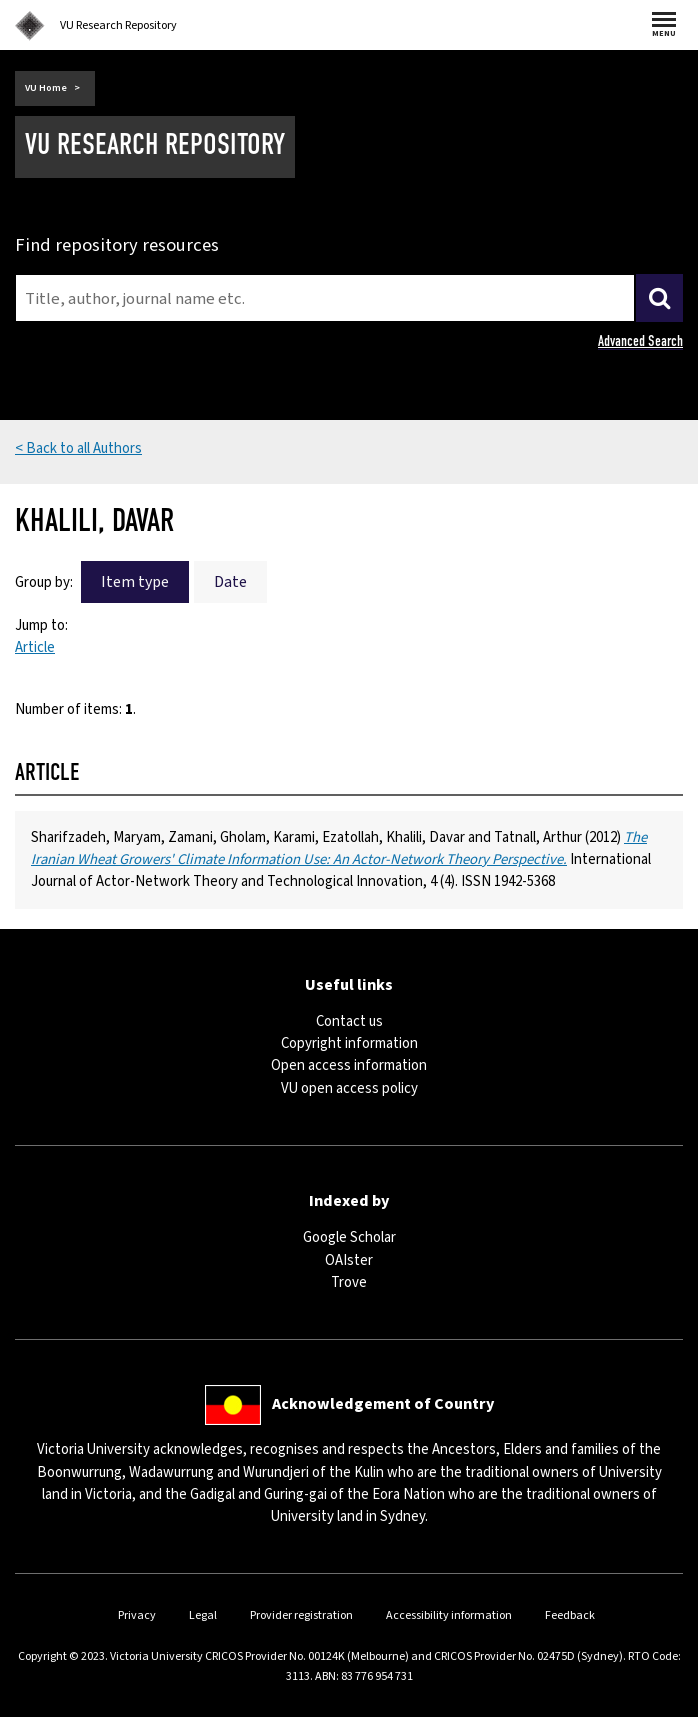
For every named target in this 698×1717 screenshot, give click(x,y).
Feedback (570, 1615)
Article (35, 647)
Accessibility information (449, 1615)
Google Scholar (349, 1237)
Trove (349, 1282)
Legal (203, 1615)
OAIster (349, 1260)
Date (230, 582)
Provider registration (301, 1615)
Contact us (349, 1021)
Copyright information (349, 1043)
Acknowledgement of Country (383, 1404)
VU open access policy (349, 1088)
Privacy (137, 1615)
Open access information (349, 1065)
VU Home (46, 88)
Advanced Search (640, 341)
